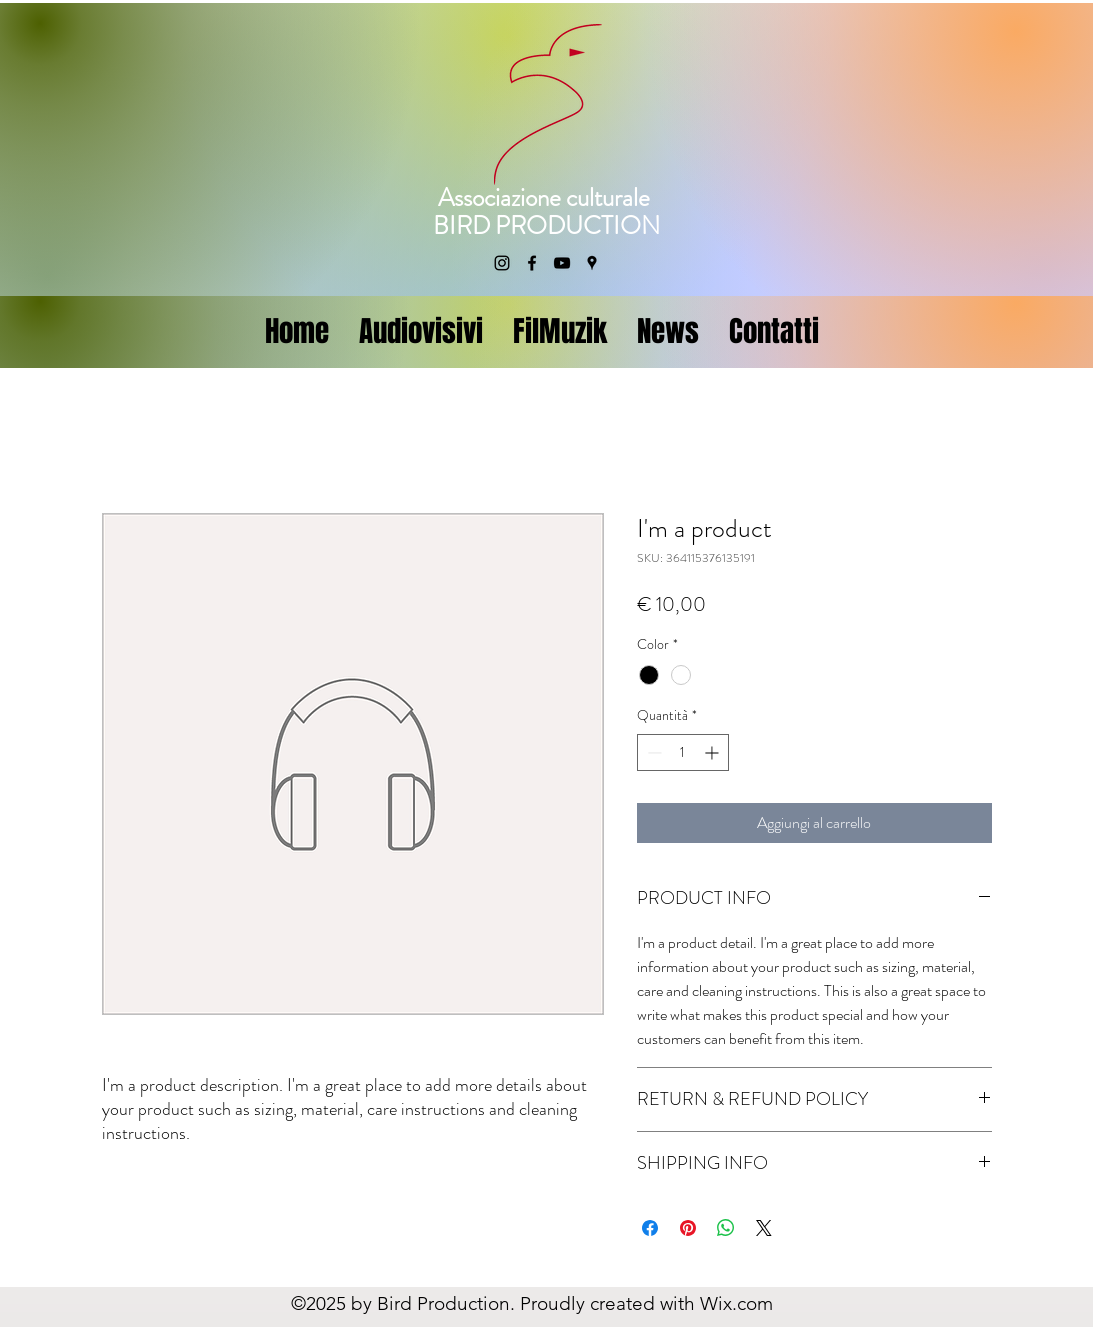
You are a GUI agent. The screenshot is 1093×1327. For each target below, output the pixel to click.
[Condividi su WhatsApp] (726, 1228)
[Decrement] (652, 752)
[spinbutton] (683, 752)
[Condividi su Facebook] (650, 1228)
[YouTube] (562, 263)
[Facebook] (532, 263)
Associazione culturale (546, 198)
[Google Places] (592, 263)
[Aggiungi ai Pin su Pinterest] (688, 1228)
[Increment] (713, 752)
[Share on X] (764, 1228)
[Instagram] (502, 263)
